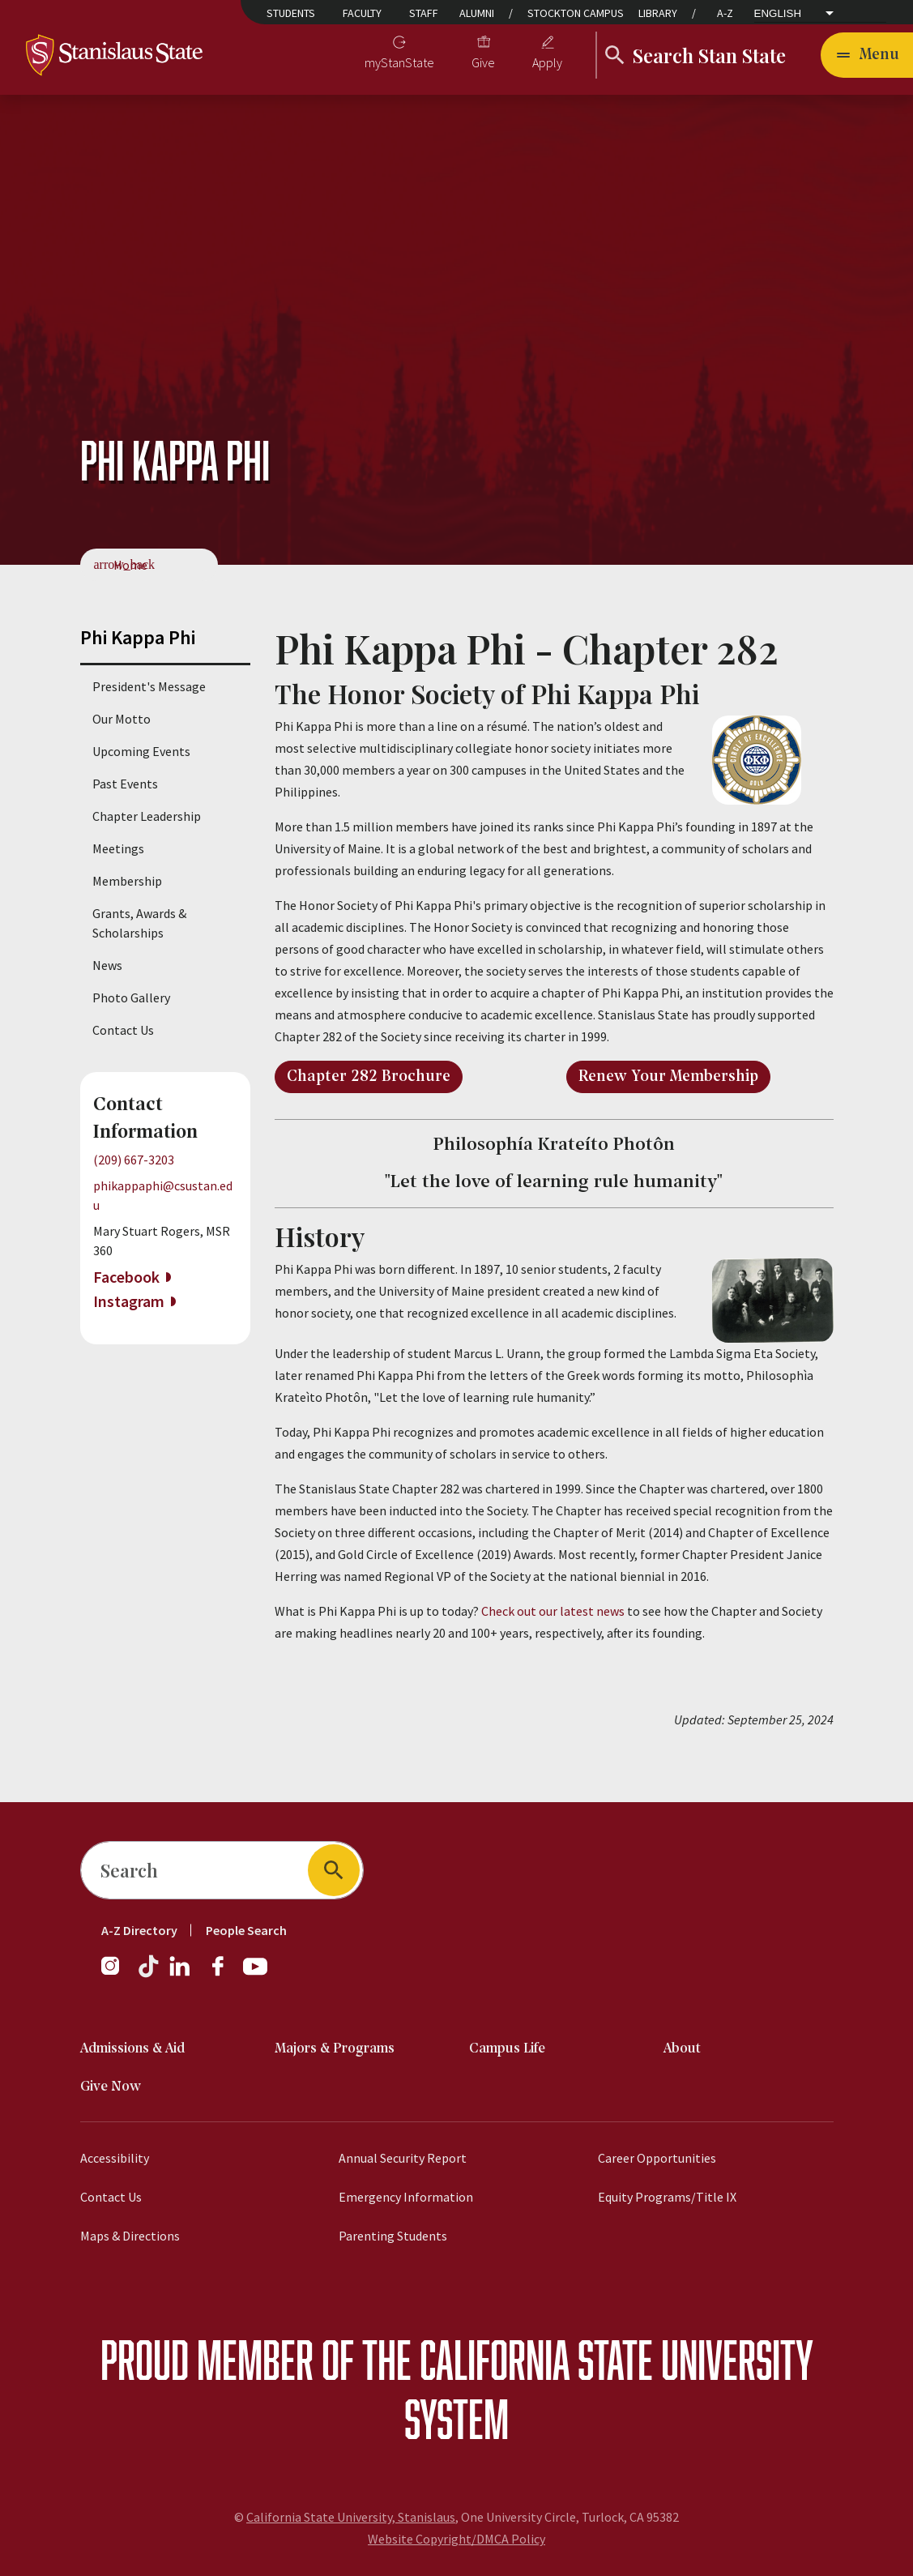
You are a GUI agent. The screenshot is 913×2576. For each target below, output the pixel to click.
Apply (547, 62)
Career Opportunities (657, 2158)
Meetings (118, 848)
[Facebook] (224, 1974)
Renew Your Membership (668, 1077)
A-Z (725, 13)
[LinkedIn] (180, 1974)
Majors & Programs (335, 2049)
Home (130, 565)
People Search (246, 1930)
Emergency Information (406, 2197)
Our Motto (121, 719)
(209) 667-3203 (133, 1159)
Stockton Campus (575, 13)
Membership (127, 881)
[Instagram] (116, 1974)
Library (657, 13)
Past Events (125, 783)
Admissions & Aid (132, 2049)
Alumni (476, 13)
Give (483, 62)
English (778, 13)
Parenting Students (393, 2236)
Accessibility (114, 2158)
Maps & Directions (130, 2236)
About (682, 2049)
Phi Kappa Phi (137, 637)
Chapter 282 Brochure (368, 1077)
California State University (616, 2359)
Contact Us (123, 1030)
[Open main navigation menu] (867, 55)
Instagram (128, 1301)
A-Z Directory (139, 1930)
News (107, 965)
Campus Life (507, 2049)
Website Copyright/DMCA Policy (456, 2539)
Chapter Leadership (146, 816)
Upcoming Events (141, 751)
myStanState (399, 62)
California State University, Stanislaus (350, 2517)
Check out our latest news (554, 1611)
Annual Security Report (403, 2158)
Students (291, 13)
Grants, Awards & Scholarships (139, 923)
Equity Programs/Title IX (667, 2197)
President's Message (149, 686)
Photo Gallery (131, 997)
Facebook (126, 1277)
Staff (423, 13)
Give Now (110, 2087)
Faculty (362, 13)
